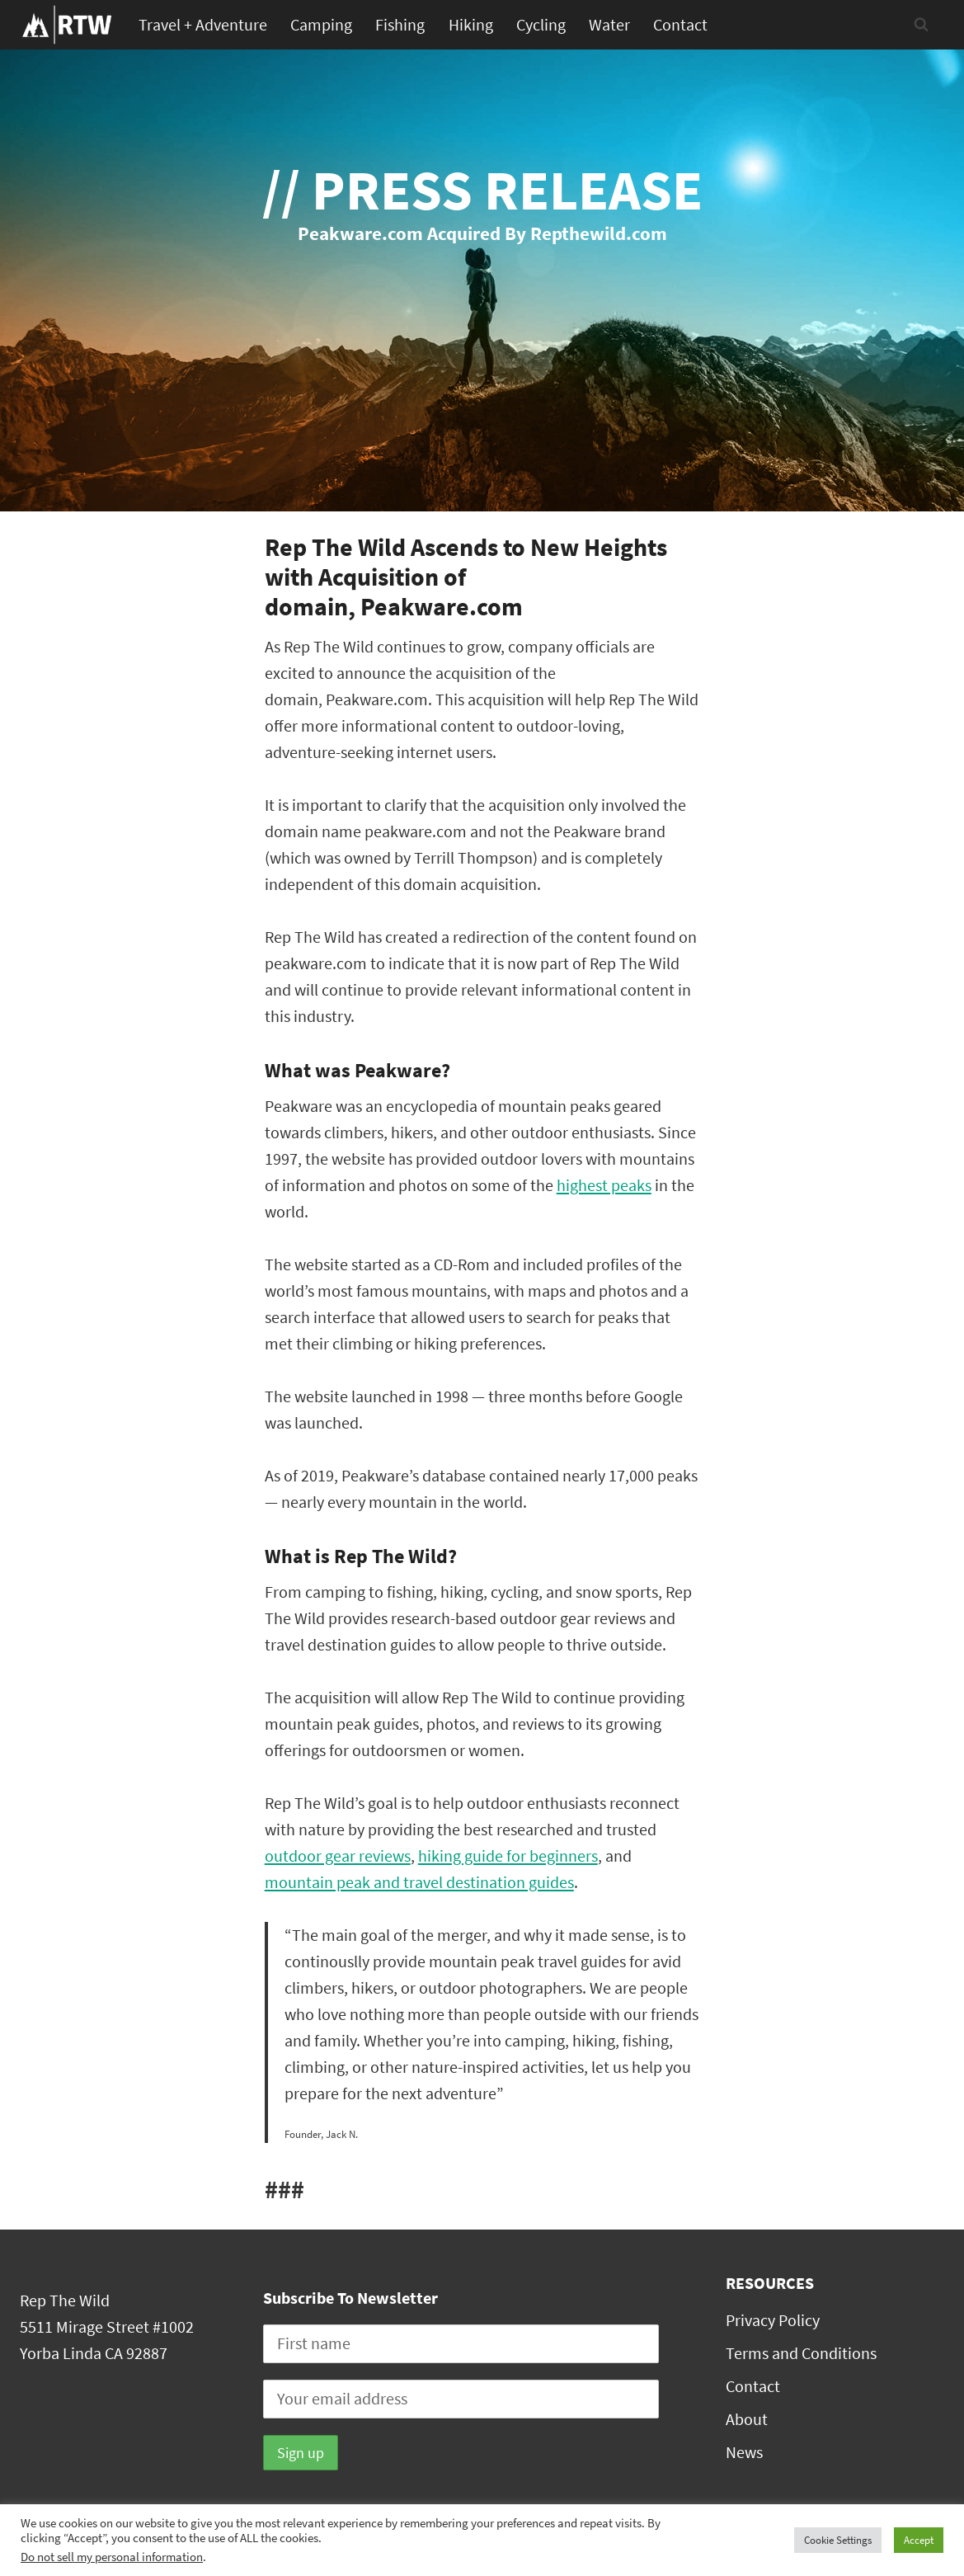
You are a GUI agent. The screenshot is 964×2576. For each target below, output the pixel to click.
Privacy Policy (773, 2320)
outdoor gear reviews (338, 1855)
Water (609, 24)
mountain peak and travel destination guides (419, 1882)
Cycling (541, 24)
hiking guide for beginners (508, 1855)
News (744, 2452)
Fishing (400, 24)
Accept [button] (918, 2540)
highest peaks (604, 1185)
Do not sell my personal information (112, 2557)
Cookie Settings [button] (838, 2540)
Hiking (471, 24)
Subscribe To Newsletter (350, 2297)
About (747, 2419)
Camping (321, 24)
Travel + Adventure (203, 24)
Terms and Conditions (801, 2353)
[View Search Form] (921, 25)
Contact (680, 24)
